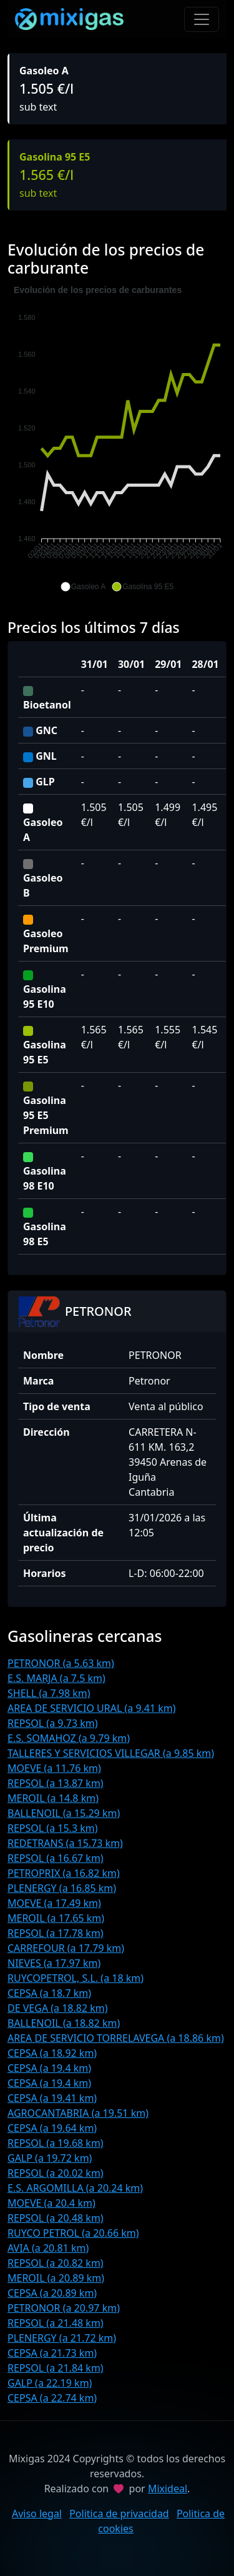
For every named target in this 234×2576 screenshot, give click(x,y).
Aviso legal (37, 2513)
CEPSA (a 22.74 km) (52, 2398)
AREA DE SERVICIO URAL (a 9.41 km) (91, 1708)
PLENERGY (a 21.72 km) (61, 2338)
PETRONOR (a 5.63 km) (60, 1663)
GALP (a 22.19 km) (49, 2383)
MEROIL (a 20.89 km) (55, 2278)
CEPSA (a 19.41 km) (52, 2098)
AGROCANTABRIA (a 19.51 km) (78, 2113)
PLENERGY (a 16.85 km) (61, 1888)
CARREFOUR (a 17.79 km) (65, 1948)
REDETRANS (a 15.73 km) (65, 1843)
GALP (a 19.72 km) (49, 2158)
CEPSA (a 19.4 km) (49, 2068)
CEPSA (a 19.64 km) (52, 2128)
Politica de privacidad (119, 2513)
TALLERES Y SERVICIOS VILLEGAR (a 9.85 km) (110, 1753)
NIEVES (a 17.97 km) (53, 1963)
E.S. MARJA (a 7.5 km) (56, 1678)
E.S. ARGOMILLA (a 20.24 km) (75, 2188)
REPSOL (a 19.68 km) (55, 2143)
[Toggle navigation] (201, 19)
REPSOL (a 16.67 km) (55, 1858)
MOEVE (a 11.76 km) (54, 1768)
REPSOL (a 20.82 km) (55, 2263)
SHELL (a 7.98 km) (48, 1693)
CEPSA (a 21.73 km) (52, 2353)
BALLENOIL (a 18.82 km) (63, 2023)
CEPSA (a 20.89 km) (52, 2293)
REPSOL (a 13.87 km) (55, 1783)
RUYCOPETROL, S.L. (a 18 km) (75, 1978)
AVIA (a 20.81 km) (48, 2248)
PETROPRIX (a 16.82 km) (63, 1873)
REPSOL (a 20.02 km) (55, 2173)
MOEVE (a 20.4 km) (51, 2203)
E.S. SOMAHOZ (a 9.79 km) (68, 1738)
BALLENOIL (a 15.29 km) (63, 1813)
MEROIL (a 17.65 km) (55, 1918)
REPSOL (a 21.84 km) (55, 2368)
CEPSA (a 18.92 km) (52, 2053)
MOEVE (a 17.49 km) (54, 1903)
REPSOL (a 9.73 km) (52, 1723)
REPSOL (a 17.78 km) (55, 1933)
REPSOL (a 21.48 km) (55, 2323)
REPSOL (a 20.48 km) (55, 2218)
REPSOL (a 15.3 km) (52, 1828)
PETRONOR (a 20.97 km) (63, 2308)
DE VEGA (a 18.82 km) (57, 2008)
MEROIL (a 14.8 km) (53, 1798)
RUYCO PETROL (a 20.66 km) (73, 2233)
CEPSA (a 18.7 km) (49, 1993)
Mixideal (167, 2488)
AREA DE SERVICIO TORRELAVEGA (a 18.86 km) (115, 2038)
